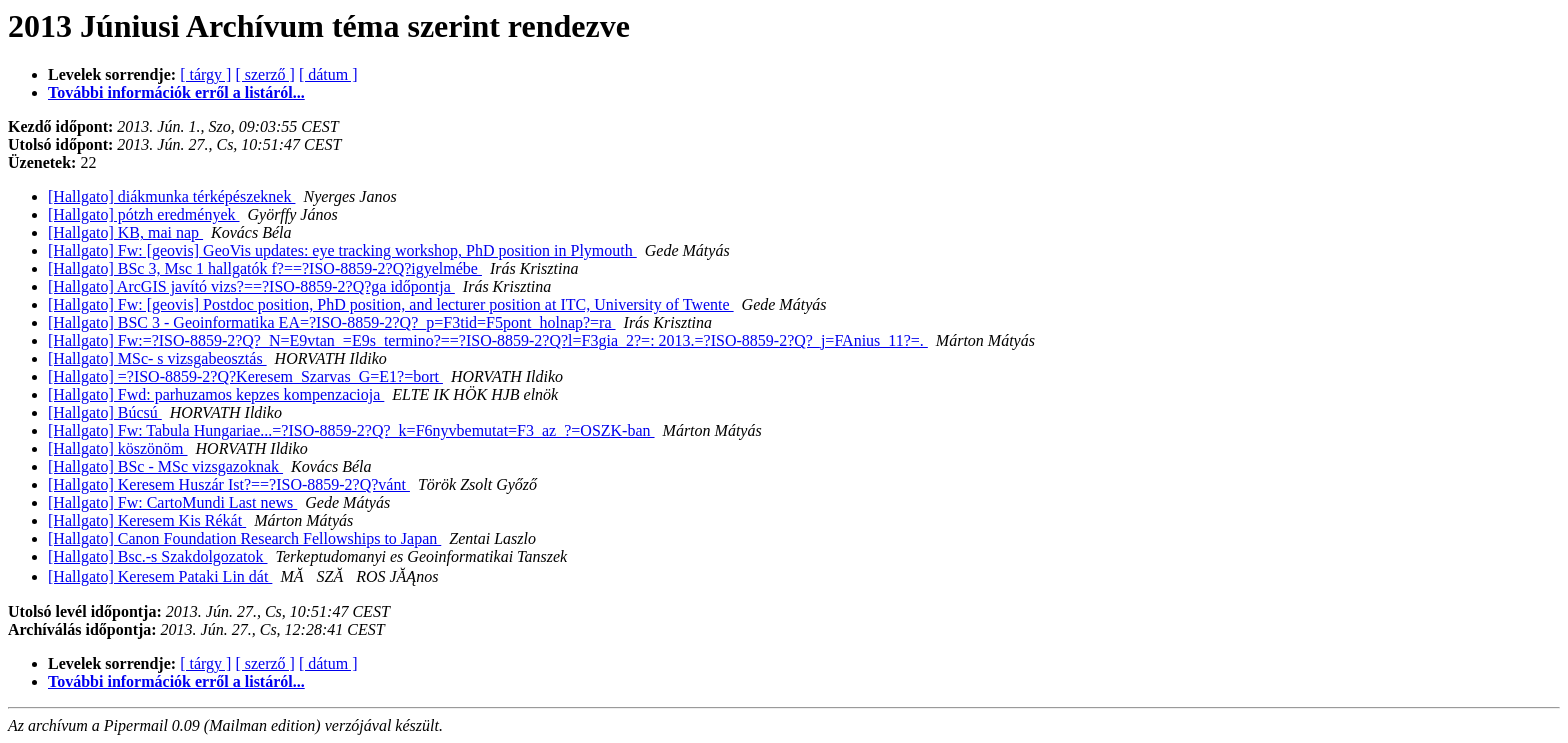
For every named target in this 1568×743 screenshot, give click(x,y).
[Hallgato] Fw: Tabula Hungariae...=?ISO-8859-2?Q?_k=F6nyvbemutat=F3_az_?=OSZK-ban (351, 430)
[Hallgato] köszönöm (118, 448)
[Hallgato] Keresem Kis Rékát (147, 520)
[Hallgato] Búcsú (105, 412)
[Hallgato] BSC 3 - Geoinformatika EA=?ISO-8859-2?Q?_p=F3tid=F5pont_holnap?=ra (332, 322)
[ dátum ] (328, 74)
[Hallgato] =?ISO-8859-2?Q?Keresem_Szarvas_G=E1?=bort (245, 376)
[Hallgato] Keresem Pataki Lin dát (160, 576)
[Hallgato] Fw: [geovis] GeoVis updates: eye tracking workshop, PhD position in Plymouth (342, 250)
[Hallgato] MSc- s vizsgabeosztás (157, 358)
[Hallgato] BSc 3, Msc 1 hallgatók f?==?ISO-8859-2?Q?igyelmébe (265, 268)
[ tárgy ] (205, 74)
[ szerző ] (265, 74)
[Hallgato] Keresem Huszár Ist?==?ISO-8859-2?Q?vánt (229, 484)
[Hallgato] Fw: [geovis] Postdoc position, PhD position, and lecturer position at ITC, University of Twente (391, 304)
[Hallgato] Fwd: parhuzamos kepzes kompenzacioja (216, 394)
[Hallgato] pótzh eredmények (143, 214)
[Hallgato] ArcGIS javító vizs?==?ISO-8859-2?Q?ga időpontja (251, 286)
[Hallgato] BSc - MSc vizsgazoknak (165, 466)
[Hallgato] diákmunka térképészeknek (171, 196)
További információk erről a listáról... (176, 92)
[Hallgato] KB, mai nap (125, 232)
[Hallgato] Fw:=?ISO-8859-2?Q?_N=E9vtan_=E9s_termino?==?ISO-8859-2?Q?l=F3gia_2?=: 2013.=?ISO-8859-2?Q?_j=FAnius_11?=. (488, 340)
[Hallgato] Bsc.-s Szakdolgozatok (158, 556)
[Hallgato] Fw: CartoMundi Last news (172, 502)
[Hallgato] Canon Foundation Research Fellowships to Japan (244, 538)
